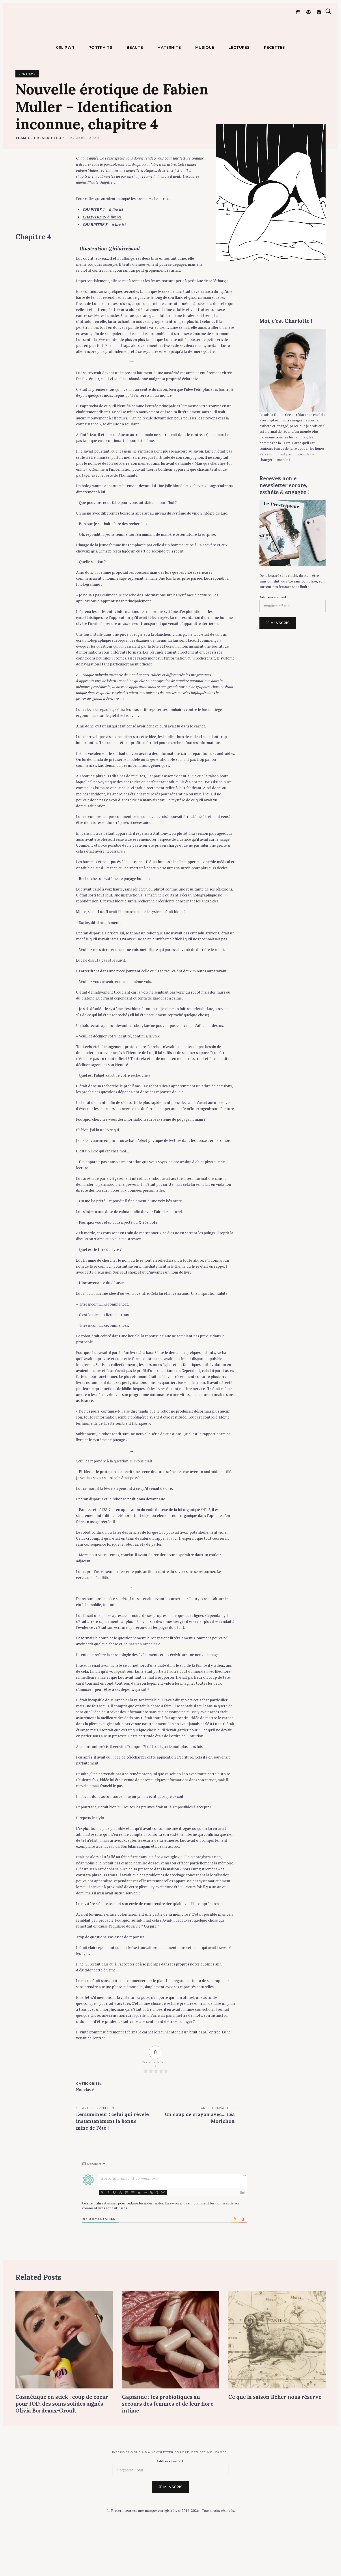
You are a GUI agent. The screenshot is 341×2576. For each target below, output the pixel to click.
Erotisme (27, 109)
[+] (163, 2227)
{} (157, 2227)
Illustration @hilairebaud (110, 283)
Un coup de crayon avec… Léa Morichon (200, 2152)
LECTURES (239, 83)
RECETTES (274, 83)
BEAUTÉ (135, 83)
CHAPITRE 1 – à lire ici (103, 244)
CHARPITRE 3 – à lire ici (104, 259)
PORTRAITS (100, 83)
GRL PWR (65, 83)
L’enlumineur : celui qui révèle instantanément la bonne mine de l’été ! (112, 2156)
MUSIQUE (204, 83)
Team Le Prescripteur (39, 173)
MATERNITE (169, 83)
